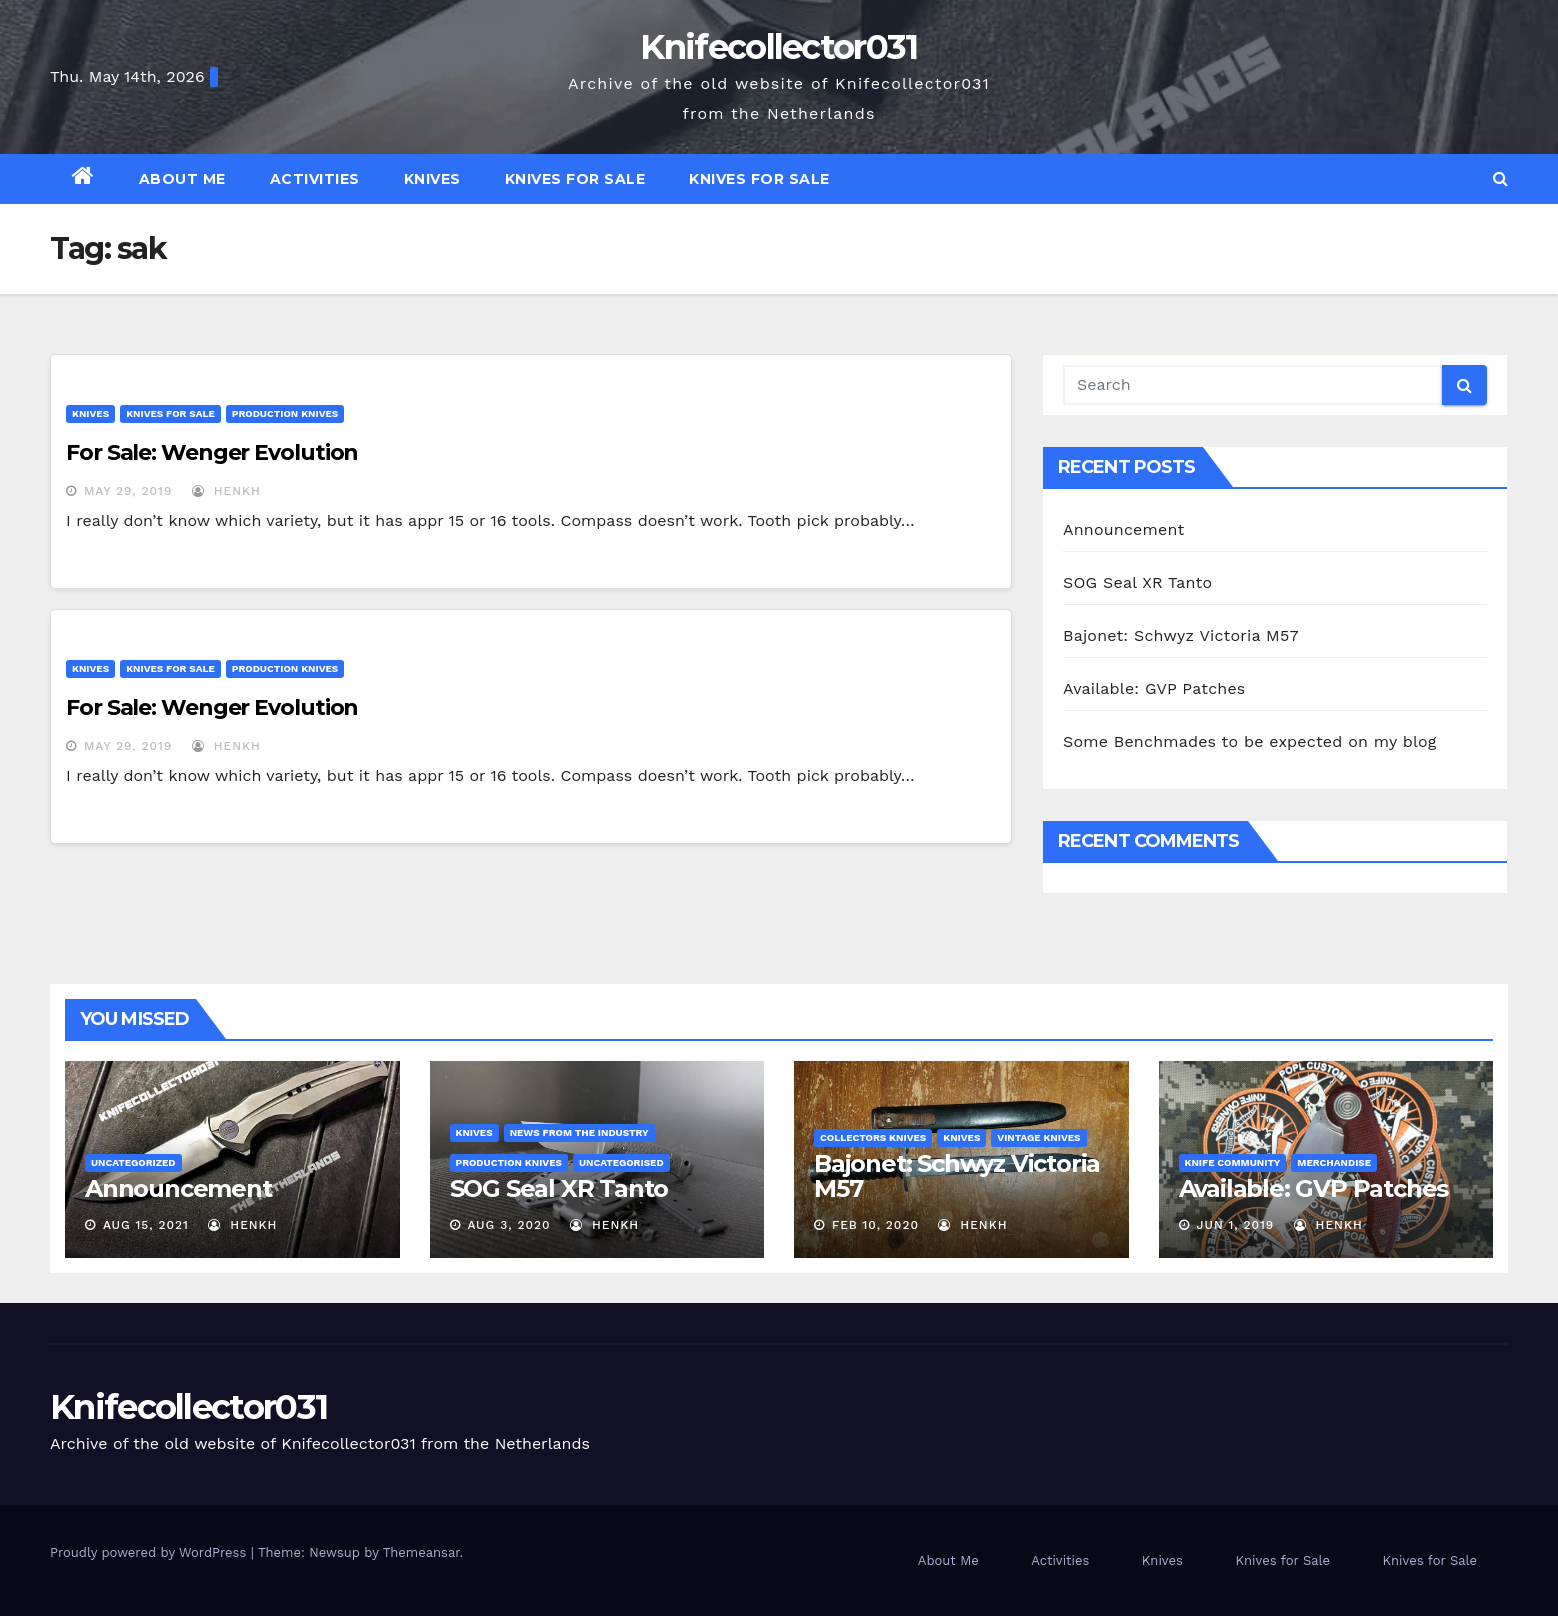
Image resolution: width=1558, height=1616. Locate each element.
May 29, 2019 (128, 491)
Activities (315, 179)
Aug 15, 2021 (146, 1225)
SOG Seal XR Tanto (1137, 582)
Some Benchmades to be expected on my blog (1250, 741)
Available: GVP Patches (1154, 688)
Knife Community (1233, 1162)
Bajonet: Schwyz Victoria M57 (1181, 635)
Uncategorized (133, 1162)
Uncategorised (621, 1162)
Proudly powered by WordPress (150, 1552)
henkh (226, 491)
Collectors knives (873, 1137)
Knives (432, 179)
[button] (1500, 178)
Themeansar (421, 1552)
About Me (182, 179)
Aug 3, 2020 (508, 1225)
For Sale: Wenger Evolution (212, 452)
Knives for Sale (575, 179)
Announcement (1123, 529)
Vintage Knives (1038, 1137)
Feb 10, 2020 (875, 1225)
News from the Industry (579, 1132)
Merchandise (1334, 1162)
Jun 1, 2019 (1235, 1225)
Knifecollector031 (778, 47)
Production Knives (285, 413)
